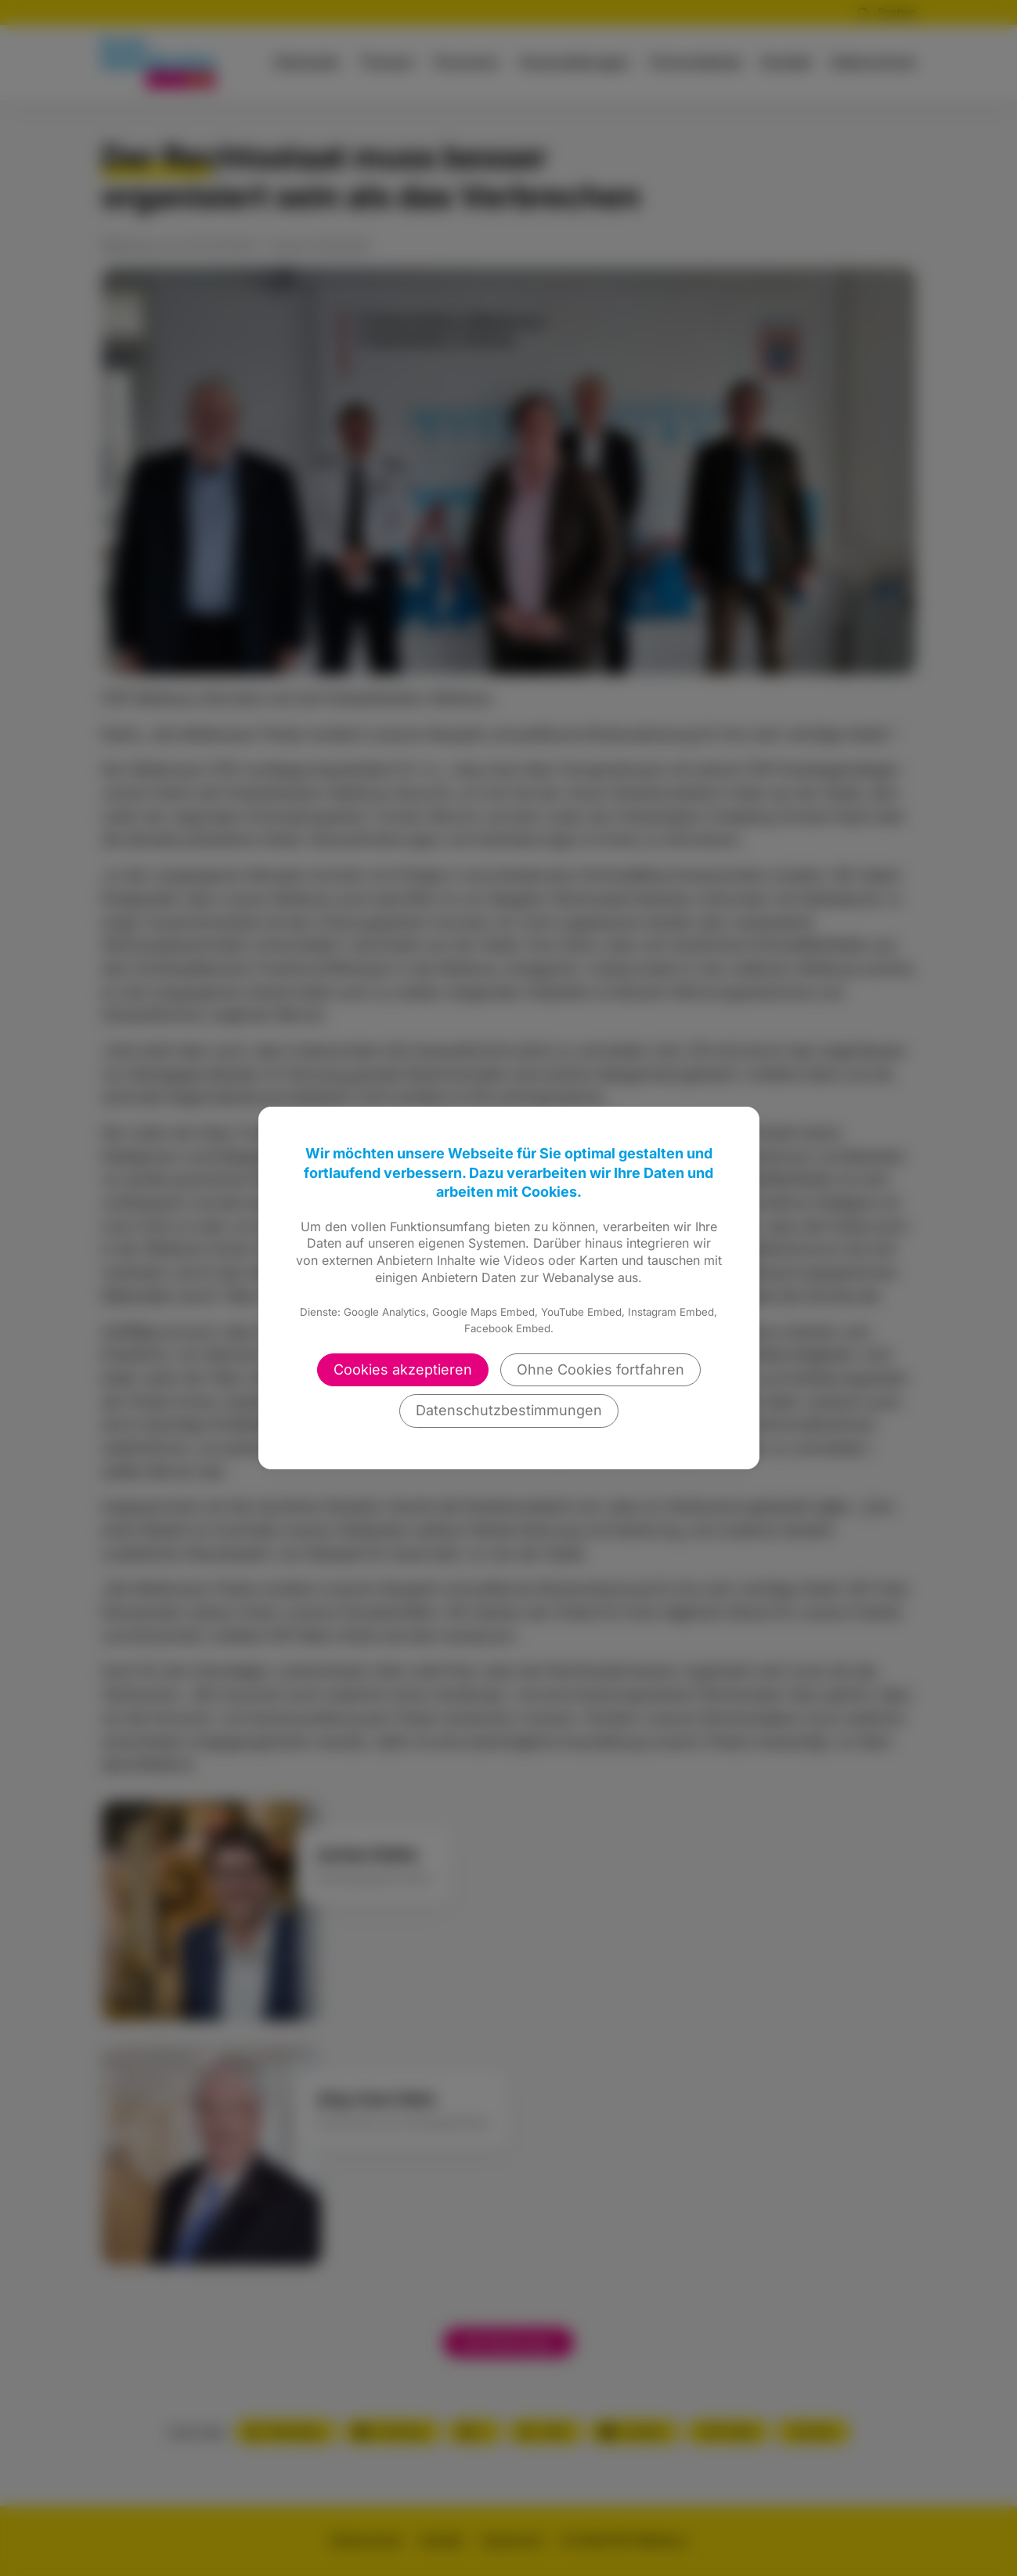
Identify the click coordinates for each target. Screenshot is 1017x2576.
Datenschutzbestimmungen (509, 1410)
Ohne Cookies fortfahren (600, 1369)
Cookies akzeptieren (403, 1369)
